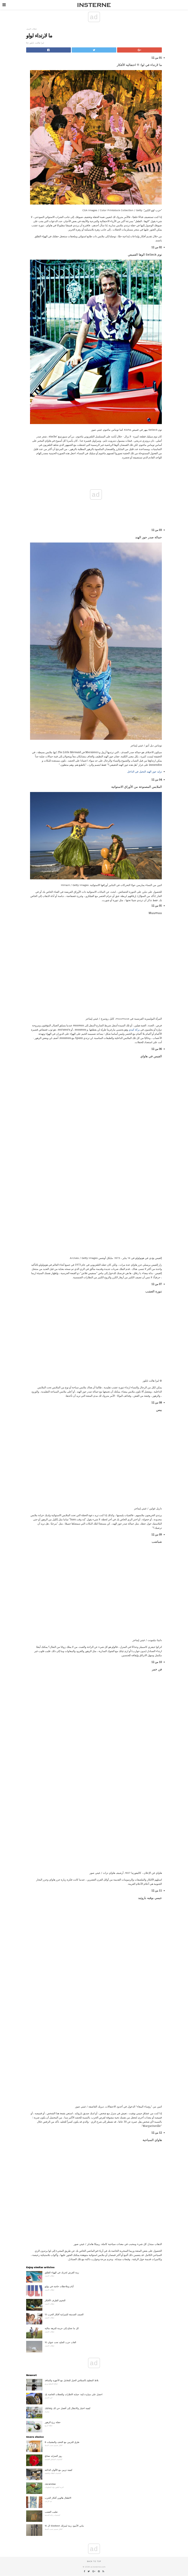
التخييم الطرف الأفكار (55, 2300)
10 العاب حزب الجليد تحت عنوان (60, 2342)
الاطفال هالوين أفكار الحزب (58, 2498)
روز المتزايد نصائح (53, 2456)
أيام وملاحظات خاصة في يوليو (59, 2286)
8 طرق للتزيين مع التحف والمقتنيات (62, 2442)
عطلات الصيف (31, 29)
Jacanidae (50, 2484)
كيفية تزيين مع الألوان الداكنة (58, 2470)
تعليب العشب (51, 2512)
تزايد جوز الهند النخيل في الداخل (144, 771)
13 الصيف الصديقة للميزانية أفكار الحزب (64, 2314)
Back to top (94, 2561)
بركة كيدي (134, 1029)
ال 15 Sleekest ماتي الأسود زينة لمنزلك (64, 2525)
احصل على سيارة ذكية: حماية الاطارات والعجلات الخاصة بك (73, 2394)
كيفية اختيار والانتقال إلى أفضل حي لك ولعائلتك (67, 2408)
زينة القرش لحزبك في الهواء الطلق (62, 2272)
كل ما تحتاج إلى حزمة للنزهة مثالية (62, 2328)
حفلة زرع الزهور (53, 2422)
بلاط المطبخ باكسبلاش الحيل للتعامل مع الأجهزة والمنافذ (72, 2380)
